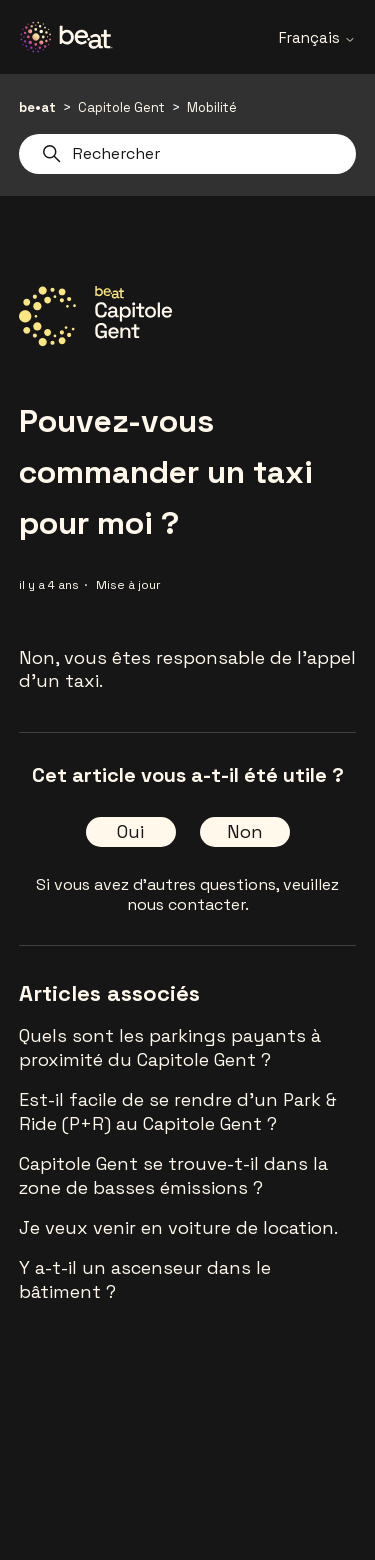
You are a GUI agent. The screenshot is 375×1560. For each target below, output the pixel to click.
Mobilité (212, 107)
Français (317, 37)
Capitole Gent (121, 107)
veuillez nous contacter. (233, 894)
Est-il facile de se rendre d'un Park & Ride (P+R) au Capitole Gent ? (178, 1111)
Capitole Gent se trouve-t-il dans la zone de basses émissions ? (173, 1175)
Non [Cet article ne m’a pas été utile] (245, 831)
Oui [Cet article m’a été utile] (130, 831)
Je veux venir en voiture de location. (178, 1227)
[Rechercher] (188, 154)
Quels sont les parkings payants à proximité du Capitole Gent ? (170, 1047)
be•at (37, 107)
